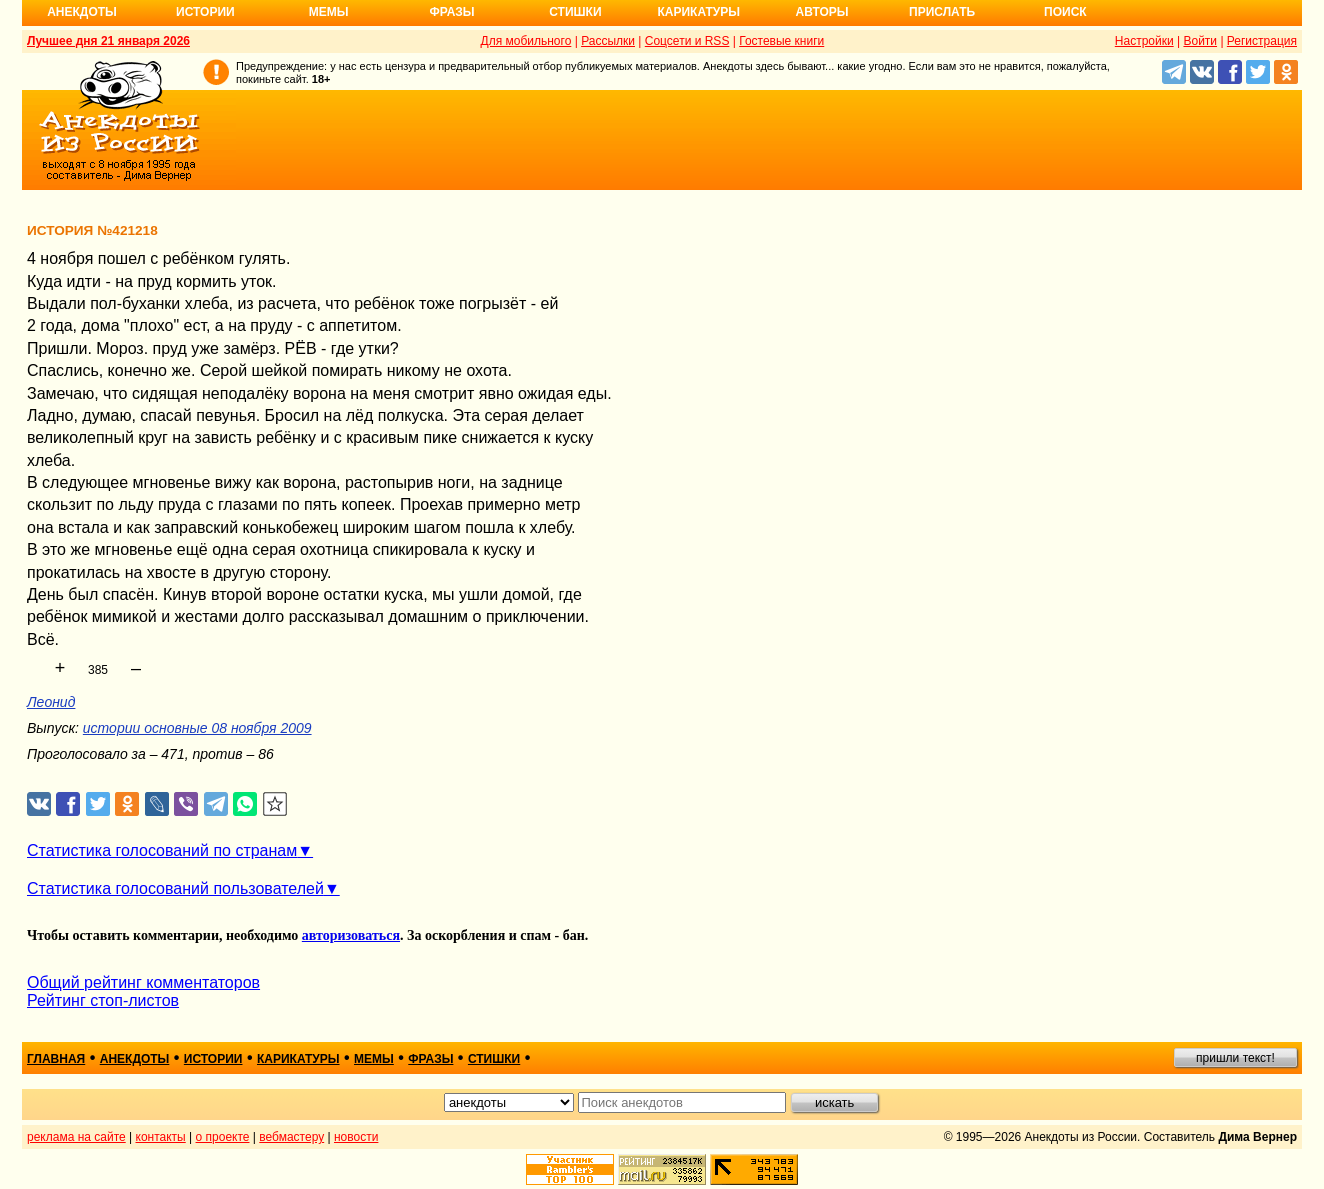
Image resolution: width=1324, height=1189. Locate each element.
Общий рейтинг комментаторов (143, 982)
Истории (205, 12)
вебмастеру (291, 1137)
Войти (1200, 41)
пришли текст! (1235, 1058)
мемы (374, 1059)
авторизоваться (351, 935)
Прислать (942, 12)
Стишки (575, 12)
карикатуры (298, 1059)
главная (56, 1059)
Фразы (451, 12)
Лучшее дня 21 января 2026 (108, 41)
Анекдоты (82, 12)
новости (356, 1137)
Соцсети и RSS (687, 41)
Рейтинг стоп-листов (103, 1000)
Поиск (1065, 12)
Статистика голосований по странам (162, 850)
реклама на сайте (76, 1137)
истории (213, 1059)
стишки (494, 1059)
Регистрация (1262, 41)
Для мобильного (526, 41)
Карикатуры (698, 12)
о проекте (223, 1137)
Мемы (329, 12)
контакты (161, 1137)
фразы (430, 1059)
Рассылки (608, 41)
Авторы (822, 12)
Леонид (51, 702)
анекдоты (135, 1059)
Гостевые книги (781, 41)
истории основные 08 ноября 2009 (197, 728)
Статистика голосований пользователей (175, 888)
